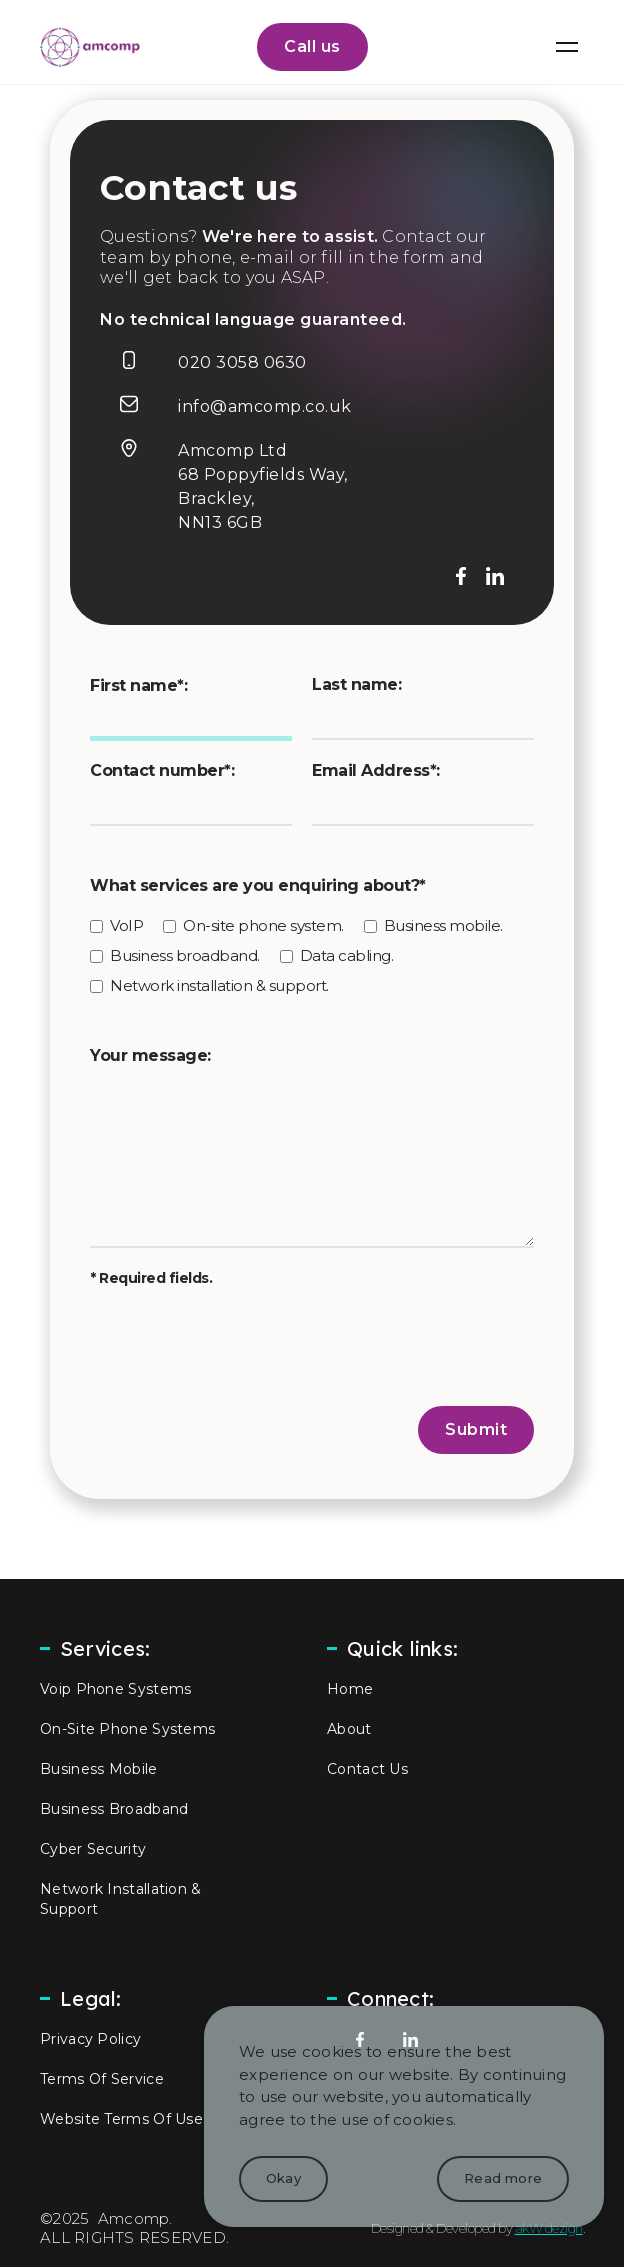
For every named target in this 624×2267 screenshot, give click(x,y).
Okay (283, 2178)
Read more (503, 2178)
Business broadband (114, 1809)
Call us (312, 46)
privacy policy (90, 2039)
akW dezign (549, 2228)
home (350, 1689)
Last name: (356, 684)
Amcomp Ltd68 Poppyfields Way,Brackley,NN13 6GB (263, 486)
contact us (367, 1769)
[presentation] (242, 1347)
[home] (85, 47)
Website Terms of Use (121, 2119)
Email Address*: (376, 770)
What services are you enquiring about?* (258, 885)
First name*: (138, 685)
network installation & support (121, 1899)
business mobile (99, 1769)
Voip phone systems (115, 1689)
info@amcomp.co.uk (265, 406)
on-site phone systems (127, 1729)
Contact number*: (162, 770)
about (349, 1729)
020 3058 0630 (242, 362)
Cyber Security (93, 1849)
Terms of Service (102, 2079)
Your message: (150, 1055)
